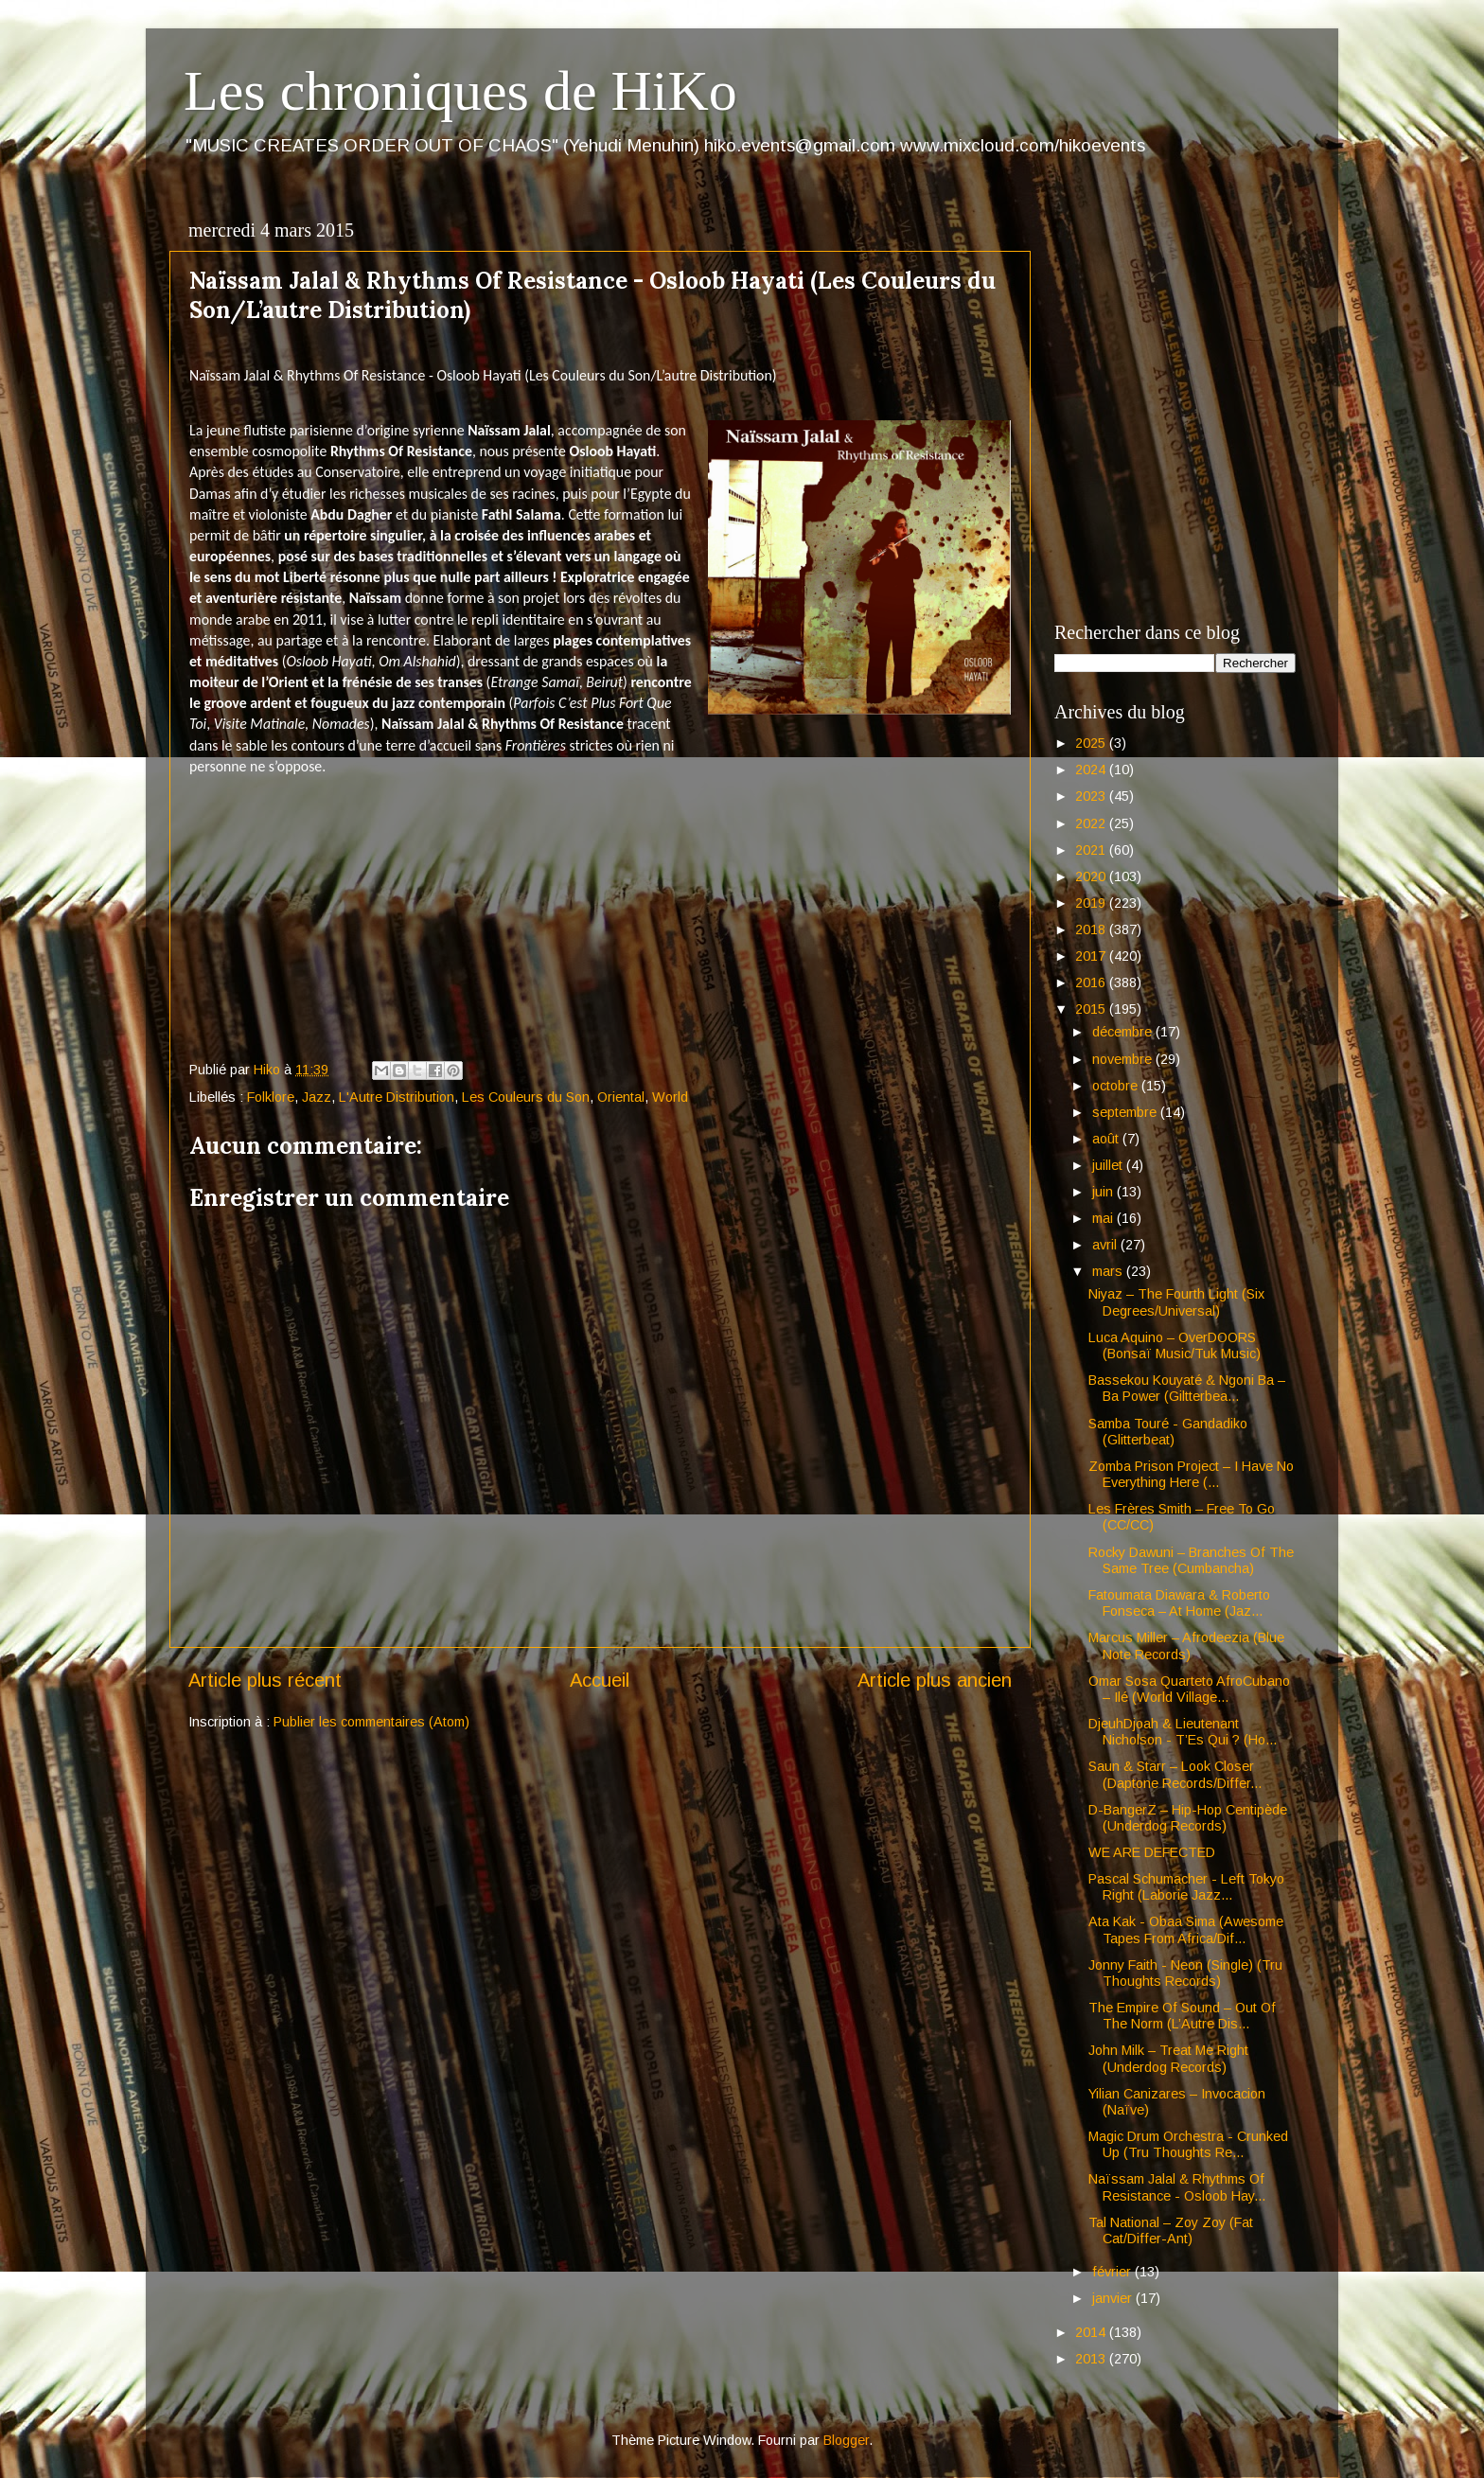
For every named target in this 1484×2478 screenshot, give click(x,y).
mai (1104, 1218)
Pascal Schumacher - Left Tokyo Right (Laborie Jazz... (1186, 1887)
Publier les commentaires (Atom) (371, 1721)
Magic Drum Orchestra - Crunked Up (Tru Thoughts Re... (1188, 2144)
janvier (1114, 2298)
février (1113, 2271)
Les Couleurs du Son (526, 1097)
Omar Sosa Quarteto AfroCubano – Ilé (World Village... (1189, 1689)
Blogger (846, 2440)
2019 (1092, 903)
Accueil (599, 1680)
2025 (1092, 743)
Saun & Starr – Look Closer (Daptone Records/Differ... (1175, 1774)
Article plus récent (265, 1680)
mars (1109, 1271)
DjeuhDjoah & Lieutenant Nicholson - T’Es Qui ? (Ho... (1182, 1731)
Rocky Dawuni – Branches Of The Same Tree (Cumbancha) (1191, 1560)
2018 (1092, 929)
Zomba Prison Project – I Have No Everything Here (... (1191, 1474)
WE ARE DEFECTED (1151, 1852)
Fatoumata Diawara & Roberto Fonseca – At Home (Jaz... (1179, 1603)
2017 (1092, 956)
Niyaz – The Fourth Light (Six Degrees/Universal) (1176, 1302)
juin (1104, 1191)
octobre (1116, 1085)
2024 (1092, 769)
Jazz (316, 1097)
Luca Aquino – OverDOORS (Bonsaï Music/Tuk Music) (1174, 1345)
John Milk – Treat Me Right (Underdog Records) (1168, 2058)
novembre (1124, 1059)
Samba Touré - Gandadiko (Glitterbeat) (1167, 1431)
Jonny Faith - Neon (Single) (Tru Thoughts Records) (1185, 1973)
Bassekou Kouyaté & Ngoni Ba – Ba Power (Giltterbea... (1186, 1388)
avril (1106, 1244)
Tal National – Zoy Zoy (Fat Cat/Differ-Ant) (1170, 2230)
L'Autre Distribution (396, 1097)
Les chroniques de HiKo (460, 91)
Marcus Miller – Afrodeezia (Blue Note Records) (1186, 1645)
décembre (1124, 1031)
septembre (1126, 1112)
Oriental (621, 1097)
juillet (1109, 1165)
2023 (1092, 796)
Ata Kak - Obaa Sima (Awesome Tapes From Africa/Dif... (1185, 1929)
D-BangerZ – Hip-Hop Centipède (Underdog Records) (1187, 1817)
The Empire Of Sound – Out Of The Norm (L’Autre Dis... (1182, 2015)
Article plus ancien (934, 1680)
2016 (1092, 982)
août (1107, 1138)
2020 (1092, 876)
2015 (1092, 1009)
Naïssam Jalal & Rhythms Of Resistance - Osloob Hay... (1176, 2187)
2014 (1092, 2332)
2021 (1092, 850)
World (670, 1097)
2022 (1092, 823)
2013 (1092, 2358)
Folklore (270, 1097)
